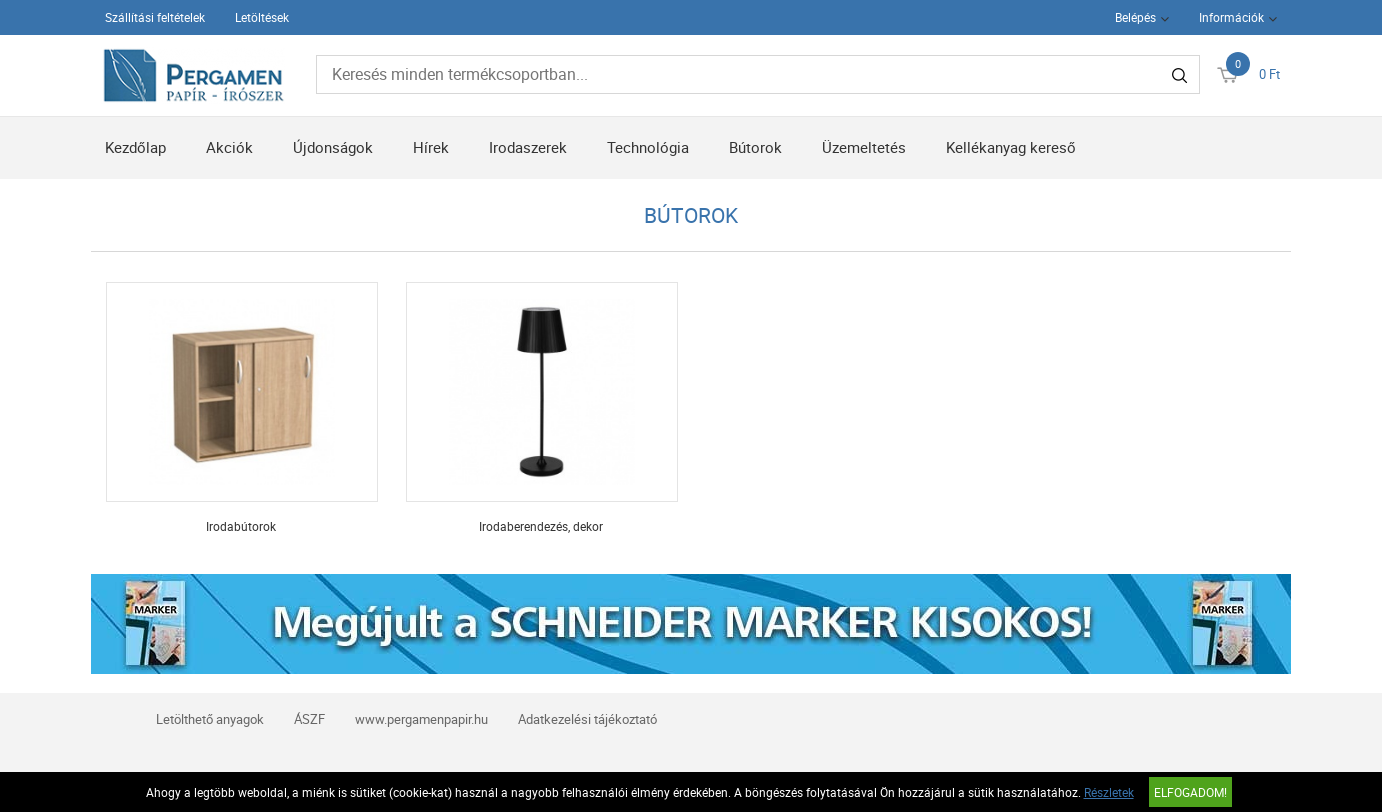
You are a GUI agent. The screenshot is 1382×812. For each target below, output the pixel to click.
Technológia (648, 147)
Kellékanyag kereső (1011, 147)
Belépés (1135, 17)
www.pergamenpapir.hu (421, 719)
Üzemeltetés (864, 147)
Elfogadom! (1190, 792)
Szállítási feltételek (155, 17)
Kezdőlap (135, 147)
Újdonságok (333, 147)
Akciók (229, 147)
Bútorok (755, 147)
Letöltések (262, 17)
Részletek (1109, 792)
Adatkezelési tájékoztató (587, 719)
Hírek (431, 147)
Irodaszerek (528, 147)
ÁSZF (309, 719)
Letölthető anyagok (210, 719)
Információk (1231, 17)
